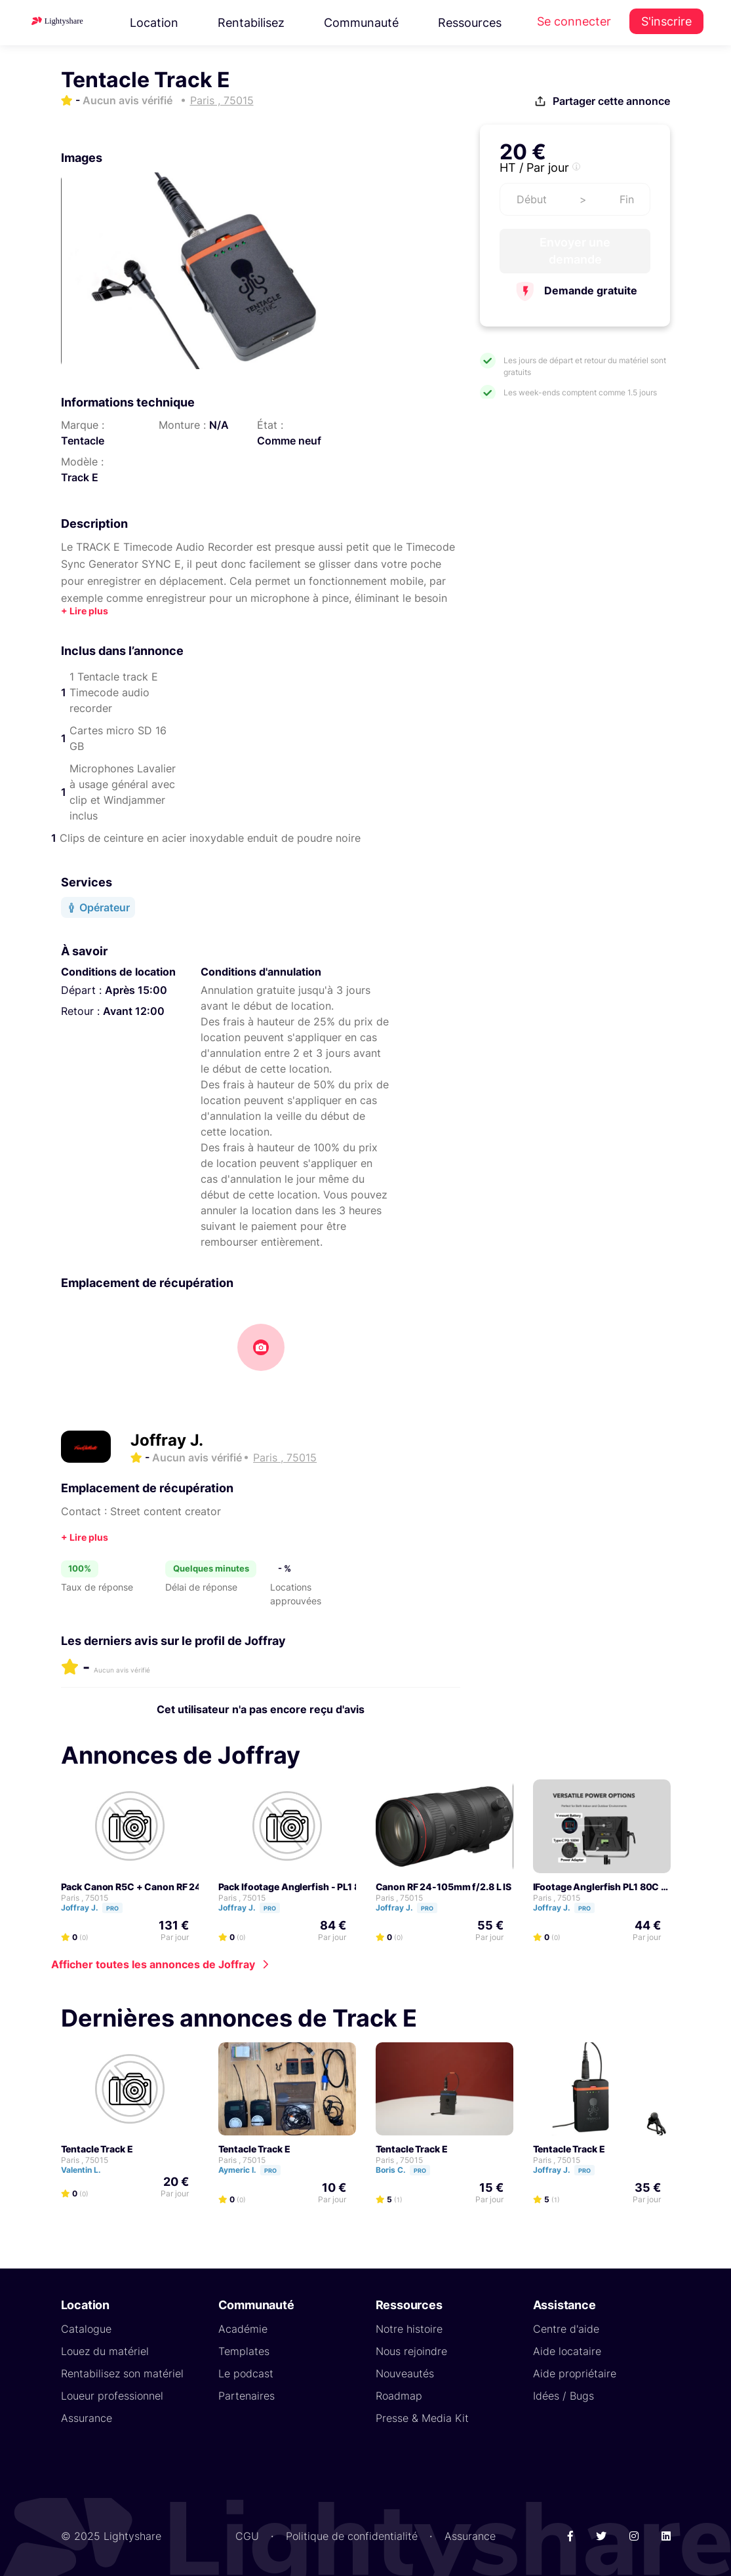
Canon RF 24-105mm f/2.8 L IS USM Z (459, 1886)
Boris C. (409, 2169)
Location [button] (154, 23)
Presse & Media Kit (422, 2417)
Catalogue (86, 2328)
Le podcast (245, 2372)
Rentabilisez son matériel (122, 2372)
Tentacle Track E (97, 2148)
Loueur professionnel (112, 2395)
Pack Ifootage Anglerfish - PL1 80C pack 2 (311, 1886)
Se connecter (574, 21)
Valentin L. (87, 2169)
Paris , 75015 (84, 1897)
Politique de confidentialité (352, 2535)
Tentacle (82, 440)
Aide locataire (567, 2350)
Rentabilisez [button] (251, 23)
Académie (242, 2328)
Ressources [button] (470, 23)
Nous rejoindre (411, 2350)
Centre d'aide (566, 2328)
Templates (243, 2350)
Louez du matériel (105, 2350)
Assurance (86, 2417)
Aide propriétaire (574, 2372)
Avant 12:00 (134, 1011)
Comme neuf (289, 440)
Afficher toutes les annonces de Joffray (153, 1963)
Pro (112, 1907)
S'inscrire (666, 21)
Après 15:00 (136, 990)
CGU (247, 2535)
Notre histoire (409, 2328)
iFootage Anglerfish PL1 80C (596, 1886)
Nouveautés (405, 2372)
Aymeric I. (255, 2169)
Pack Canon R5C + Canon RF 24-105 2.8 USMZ (164, 1886)
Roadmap (399, 2395)
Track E (79, 477)
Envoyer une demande (575, 250)
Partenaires (246, 2395)
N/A (219, 424)
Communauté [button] (361, 23)
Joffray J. (166, 1440)
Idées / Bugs (563, 2395)
